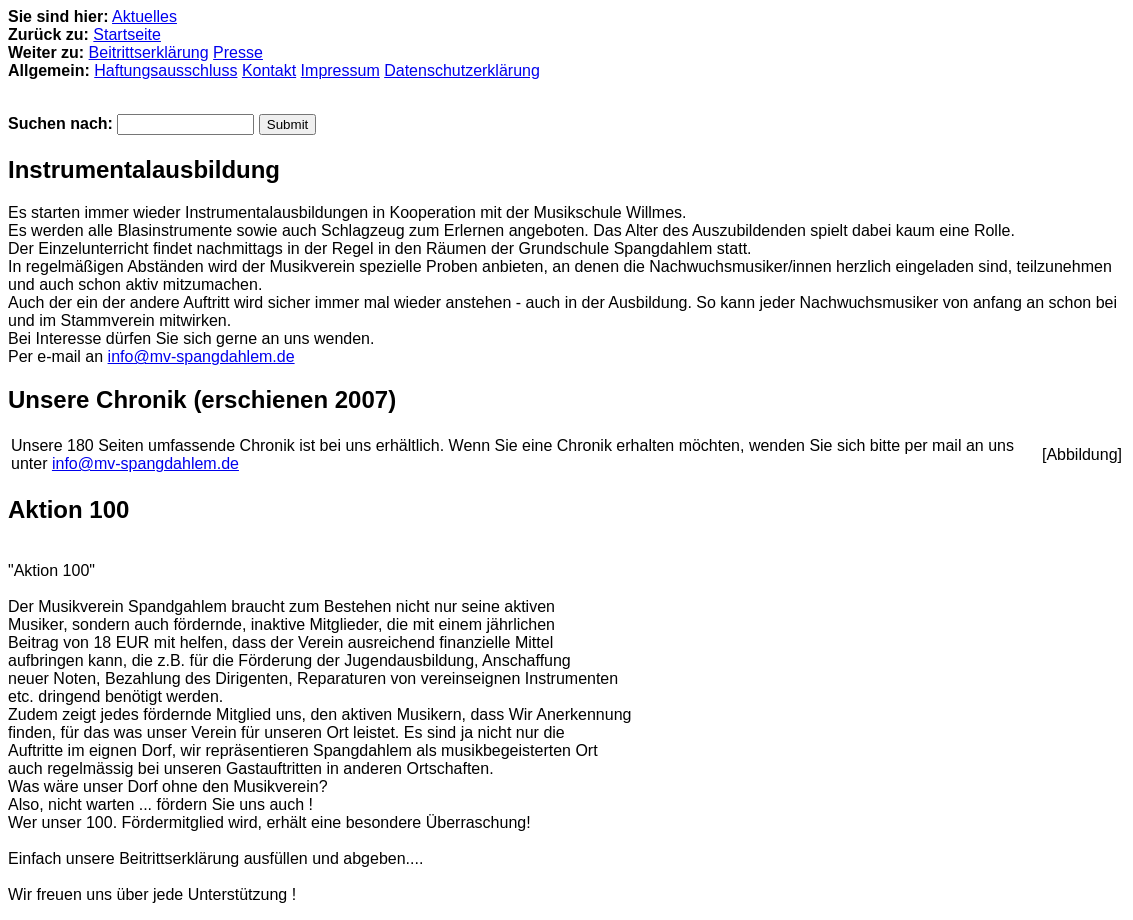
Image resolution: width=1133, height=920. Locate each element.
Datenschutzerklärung (462, 70)
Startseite (127, 34)
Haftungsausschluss (165, 70)
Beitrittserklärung (149, 52)
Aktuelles (144, 16)
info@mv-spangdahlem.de (201, 356)
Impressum (340, 70)
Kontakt (269, 70)
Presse (238, 52)
